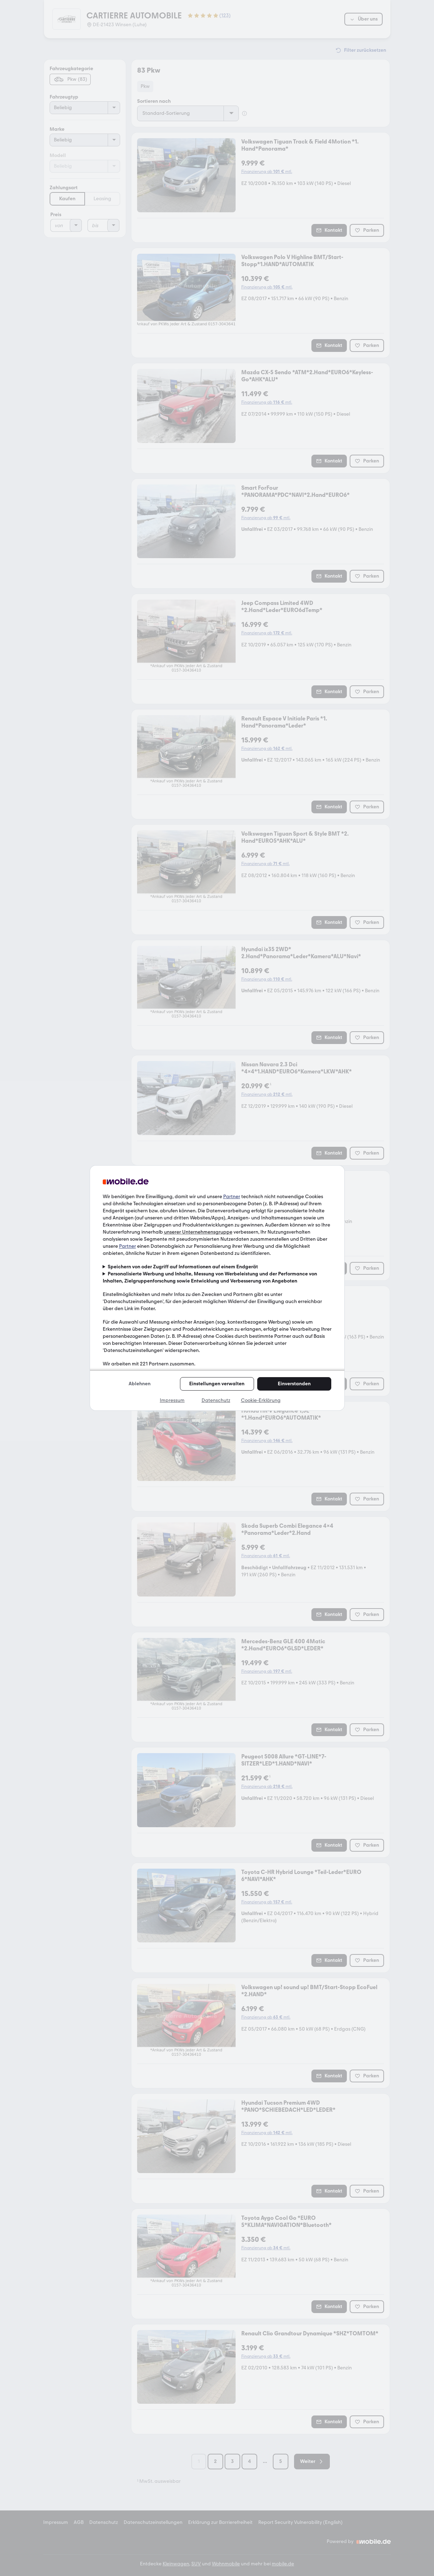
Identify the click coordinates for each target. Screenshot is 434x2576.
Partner (231, 1197)
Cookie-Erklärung (261, 1400)
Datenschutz (216, 1400)
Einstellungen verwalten (216, 1384)
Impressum (172, 1400)
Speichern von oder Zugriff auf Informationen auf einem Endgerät (183, 1267)
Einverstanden (294, 1384)
